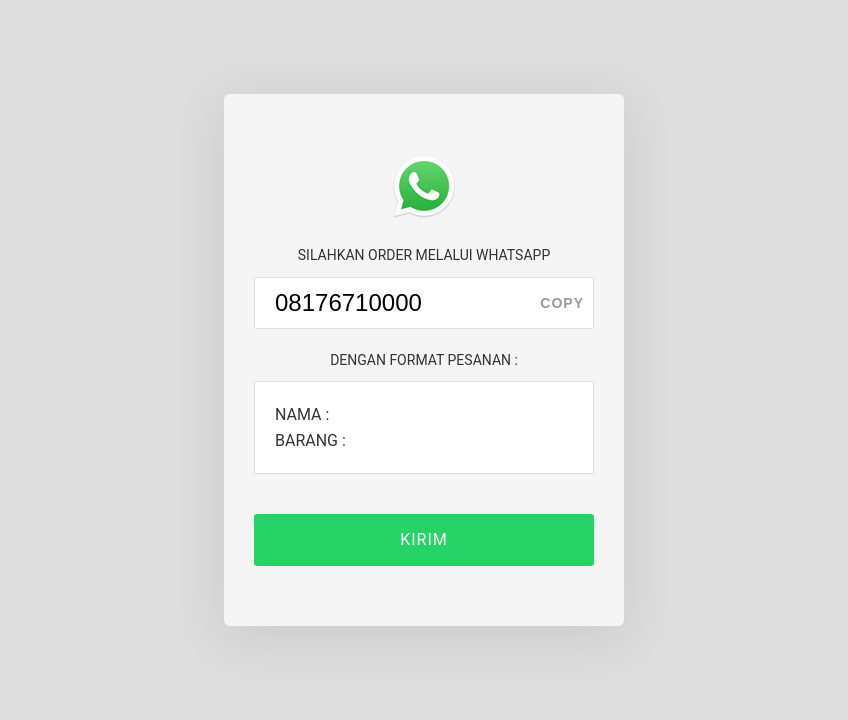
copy (562, 303)
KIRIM (424, 539)
